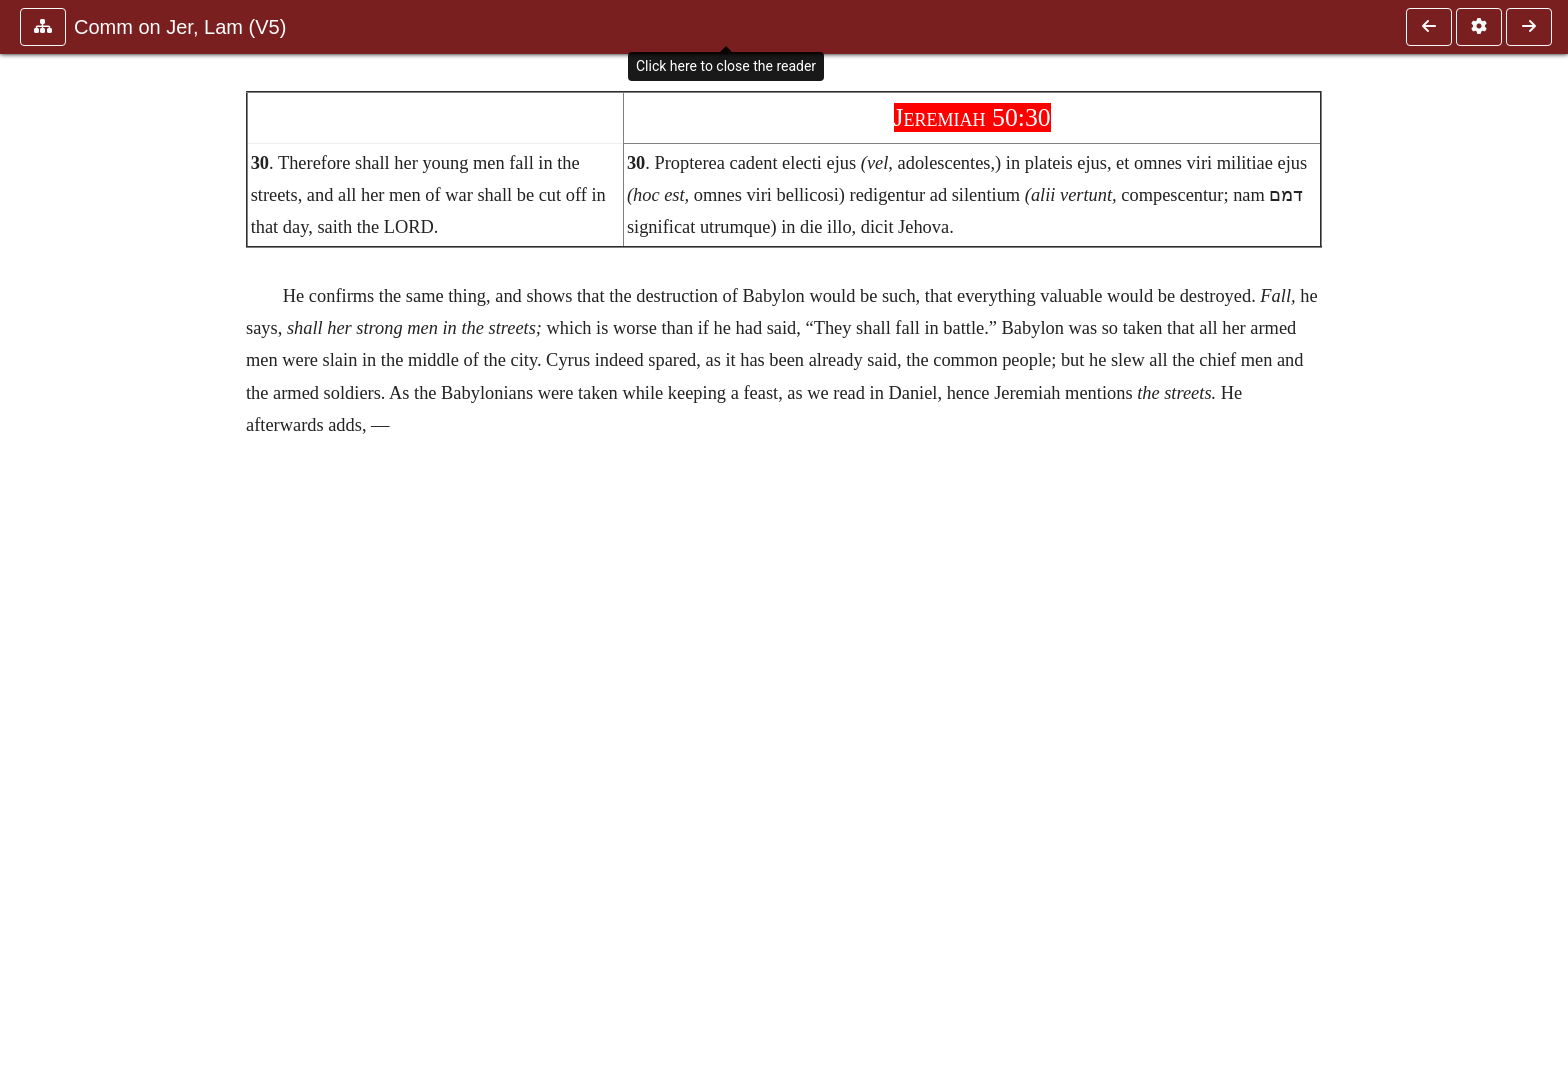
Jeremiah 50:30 (972, 117)
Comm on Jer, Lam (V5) (180, 27)
